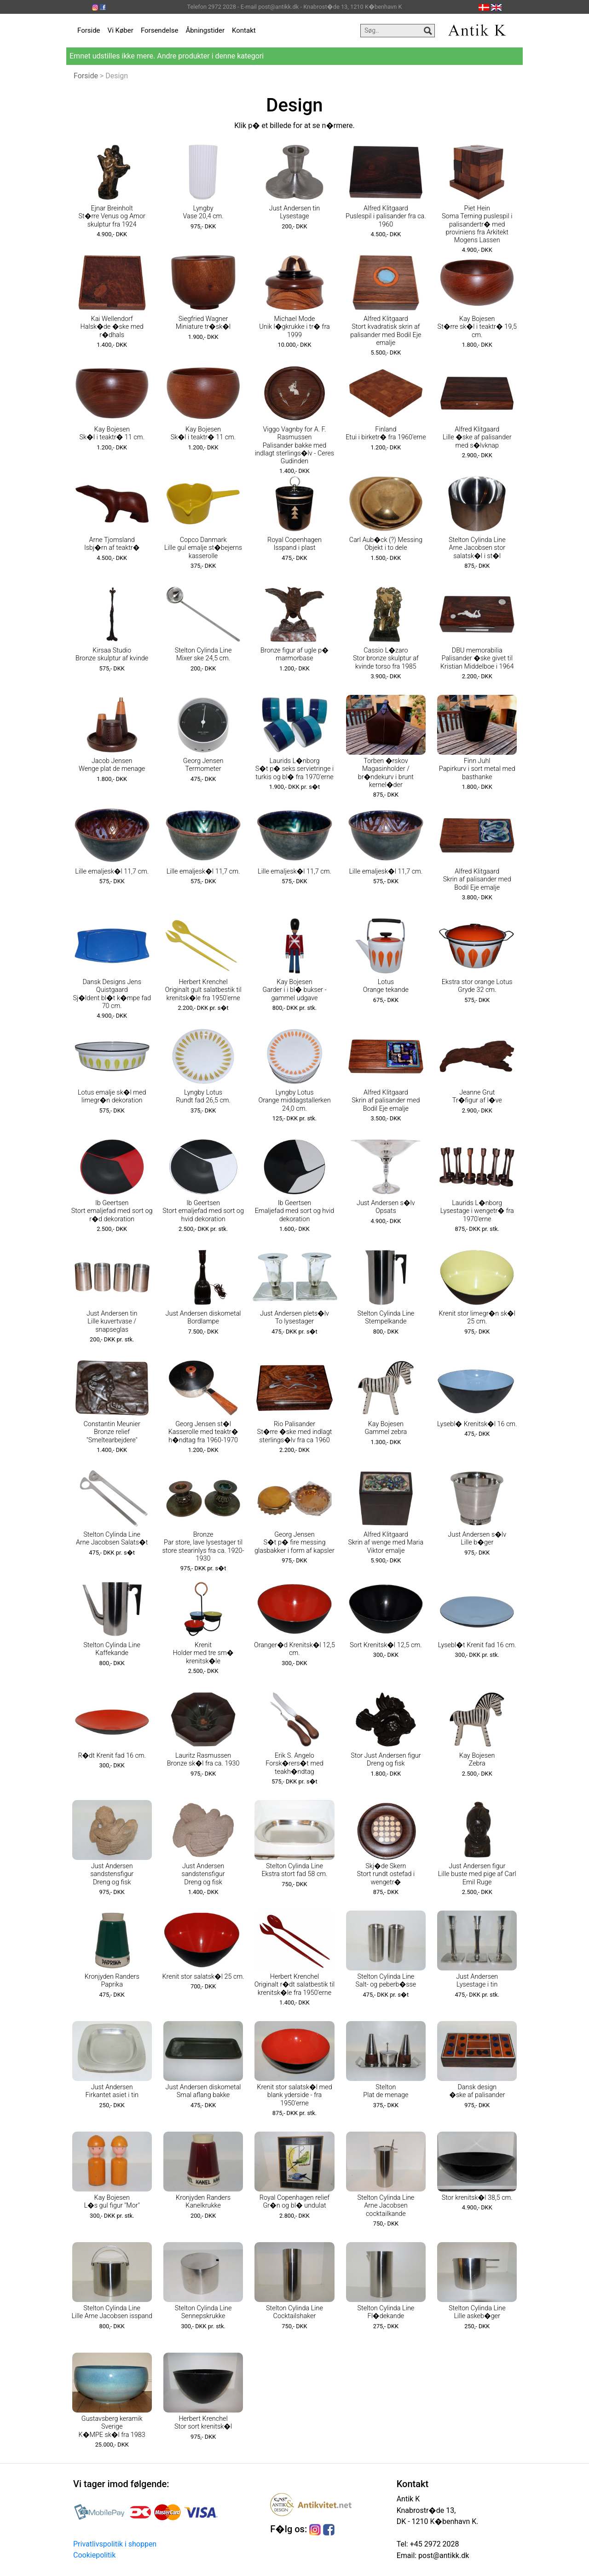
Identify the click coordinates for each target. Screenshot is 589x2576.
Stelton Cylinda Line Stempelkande (385, 1317)
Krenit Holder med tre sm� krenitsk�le (203, 1653)
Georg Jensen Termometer (203, 765)
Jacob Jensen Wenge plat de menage (112, 765)
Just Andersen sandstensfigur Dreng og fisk (111, 1874)
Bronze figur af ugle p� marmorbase (294, 654)
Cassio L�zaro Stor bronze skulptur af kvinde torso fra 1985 (386, 658)
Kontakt (244, 30)
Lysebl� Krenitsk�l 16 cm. (477, 1424)
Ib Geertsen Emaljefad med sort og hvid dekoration (295, 1211)
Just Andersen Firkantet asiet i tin (112, 2091)
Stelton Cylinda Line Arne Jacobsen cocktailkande (385, 2206)
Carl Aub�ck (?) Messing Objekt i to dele (385, 544)
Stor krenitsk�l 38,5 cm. (477, 2198)
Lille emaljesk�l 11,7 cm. (112, 871)
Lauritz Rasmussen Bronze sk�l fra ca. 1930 (203, 1759)
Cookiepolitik (94, 2555)
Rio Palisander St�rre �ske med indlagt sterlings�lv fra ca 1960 (294, 1432)
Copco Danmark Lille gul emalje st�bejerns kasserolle (203, 548)
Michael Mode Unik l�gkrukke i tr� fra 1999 (294, 327)
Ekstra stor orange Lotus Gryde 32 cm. (477, 986)
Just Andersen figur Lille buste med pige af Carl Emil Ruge (477, 1874)
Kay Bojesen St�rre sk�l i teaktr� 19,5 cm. (477, 327)
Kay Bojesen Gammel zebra (385, 1428)
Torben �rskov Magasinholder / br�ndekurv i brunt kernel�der (386, 773)
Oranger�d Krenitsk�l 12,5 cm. (294, 1649)
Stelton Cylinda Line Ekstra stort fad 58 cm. (294, 1870)
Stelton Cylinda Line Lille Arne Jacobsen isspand (111, 2312)
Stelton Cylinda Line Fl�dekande (385, 2312)
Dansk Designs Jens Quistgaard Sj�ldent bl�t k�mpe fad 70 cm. (112, 994)
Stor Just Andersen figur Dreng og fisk (386, 1759)
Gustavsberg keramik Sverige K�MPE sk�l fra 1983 (112, 2427)
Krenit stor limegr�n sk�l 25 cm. (477, 1317)
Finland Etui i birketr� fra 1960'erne (386, 433)
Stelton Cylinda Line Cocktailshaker (294, 2312)
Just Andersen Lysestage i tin (477, 1980)
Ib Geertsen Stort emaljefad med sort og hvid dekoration (203, 1211)
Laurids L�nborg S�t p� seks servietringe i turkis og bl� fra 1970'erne (294, 769)
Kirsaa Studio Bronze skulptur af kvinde (111, 654)
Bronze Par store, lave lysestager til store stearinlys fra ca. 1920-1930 (203, 1546)
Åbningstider (205, 30)
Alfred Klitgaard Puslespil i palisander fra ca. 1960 (386, 216)
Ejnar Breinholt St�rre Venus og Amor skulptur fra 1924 (112, 216)
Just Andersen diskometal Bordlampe (203, 1317)
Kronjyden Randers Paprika (112, 1980)
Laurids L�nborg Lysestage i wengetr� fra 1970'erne (477, 1211)
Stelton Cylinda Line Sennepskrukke (203, 2312)
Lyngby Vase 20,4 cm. (203, 212)
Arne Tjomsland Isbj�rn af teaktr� (111, 544)
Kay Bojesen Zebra (477, 1759)
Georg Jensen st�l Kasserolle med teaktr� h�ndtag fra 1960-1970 (203, 1432)
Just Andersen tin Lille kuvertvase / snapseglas (112, 1322)
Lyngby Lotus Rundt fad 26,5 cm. (203, 1096)
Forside (88, 30)
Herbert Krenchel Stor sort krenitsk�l (203, 2422)
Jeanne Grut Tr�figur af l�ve (477, 1096)
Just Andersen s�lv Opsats (386, 1207)
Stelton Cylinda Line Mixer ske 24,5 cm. (203, 654)
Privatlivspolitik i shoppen (114, 2544)
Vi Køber (120, 30)
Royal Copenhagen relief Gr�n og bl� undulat (294, 2201)
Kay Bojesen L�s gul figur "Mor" (111, 2201)
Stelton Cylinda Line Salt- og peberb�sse (386, 1980)
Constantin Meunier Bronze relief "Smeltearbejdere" (112, 1432)
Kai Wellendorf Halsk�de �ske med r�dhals (112, 327)
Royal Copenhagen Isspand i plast (294, 544)
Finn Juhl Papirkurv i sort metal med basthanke (477, 769)
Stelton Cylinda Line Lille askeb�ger (477, 2312)
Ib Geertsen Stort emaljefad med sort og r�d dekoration (112, 1211)
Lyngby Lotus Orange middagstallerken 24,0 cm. (294, 1101)
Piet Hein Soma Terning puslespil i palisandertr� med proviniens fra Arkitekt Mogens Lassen (477, 224)
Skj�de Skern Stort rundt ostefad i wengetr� (386, 1874)
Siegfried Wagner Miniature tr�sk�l (203, 323)
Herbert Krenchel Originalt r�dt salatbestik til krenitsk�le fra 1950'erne (294, 1985)
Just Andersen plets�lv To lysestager (294, 1317)
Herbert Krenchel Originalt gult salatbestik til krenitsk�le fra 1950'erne (203, 990)
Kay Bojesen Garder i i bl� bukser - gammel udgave (294, 990)
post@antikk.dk (442, 2555)
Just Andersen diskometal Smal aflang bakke (203, 2091)
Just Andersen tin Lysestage (294, 212)
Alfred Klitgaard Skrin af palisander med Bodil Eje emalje (477, 880)
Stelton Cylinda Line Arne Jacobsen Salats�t (112, 1538)
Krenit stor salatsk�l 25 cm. (203, 1977)
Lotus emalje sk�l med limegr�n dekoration (112, 1096)
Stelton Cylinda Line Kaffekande (111, 1649)
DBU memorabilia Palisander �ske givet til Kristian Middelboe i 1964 (477, 658)
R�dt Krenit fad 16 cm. (112, 1756)
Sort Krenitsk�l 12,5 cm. (386, 1645)
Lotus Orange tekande (386, 986)
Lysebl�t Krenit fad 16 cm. (477, 1645)
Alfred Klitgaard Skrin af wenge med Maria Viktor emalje (385, 1543)
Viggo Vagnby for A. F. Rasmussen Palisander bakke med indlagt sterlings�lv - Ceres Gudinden (294, 445)
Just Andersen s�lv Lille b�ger (477, 1538)
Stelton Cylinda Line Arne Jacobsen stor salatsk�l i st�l (477, 548)
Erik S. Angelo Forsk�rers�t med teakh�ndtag (294, 1764)
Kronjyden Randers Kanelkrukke (203, 2201)
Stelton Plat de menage (385, 2091)
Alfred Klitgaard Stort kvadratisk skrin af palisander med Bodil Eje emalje (385, 331)
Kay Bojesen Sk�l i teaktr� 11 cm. (111, 433)
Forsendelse (160, 30)
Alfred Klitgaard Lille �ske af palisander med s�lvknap (477, 437)
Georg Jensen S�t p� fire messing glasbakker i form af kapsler (294, 1543)
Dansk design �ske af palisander (477, 2091)
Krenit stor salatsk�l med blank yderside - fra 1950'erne (294, 2095)
